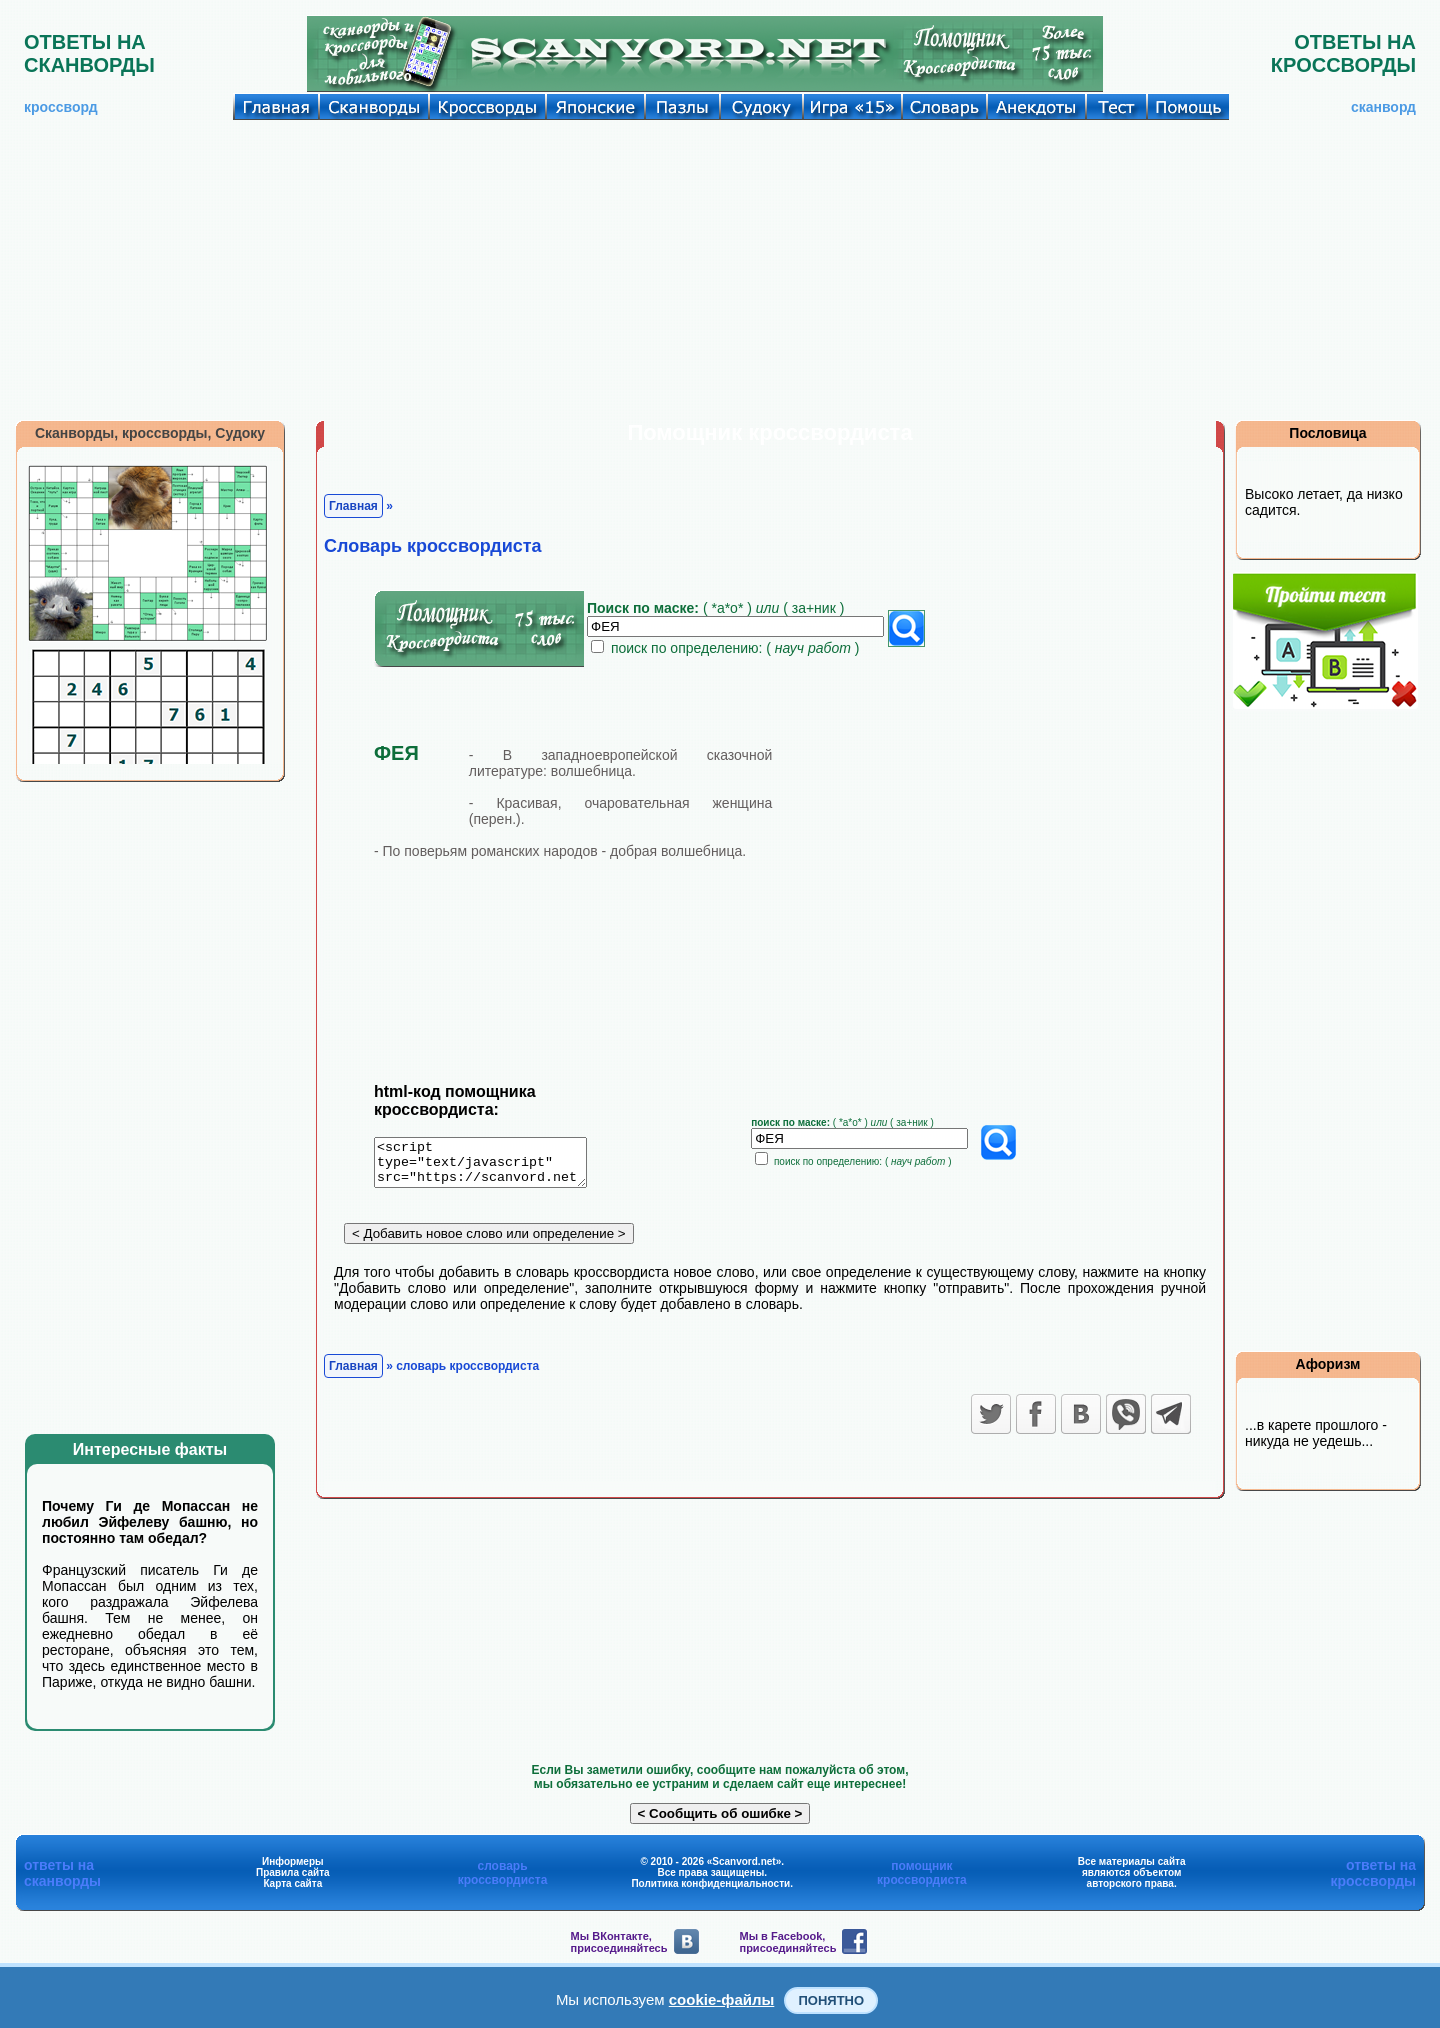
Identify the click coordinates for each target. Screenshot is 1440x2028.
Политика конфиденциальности (710, 1883)
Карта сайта (292, 1883)
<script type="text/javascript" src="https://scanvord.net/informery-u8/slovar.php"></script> (492, 1166)
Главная (353, 506)
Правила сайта (293, 1872)
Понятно (831, 2000)
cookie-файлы (722, 1999)
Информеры (293, 1861)
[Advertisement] (720, 270)
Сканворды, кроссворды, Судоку (150, 433)
